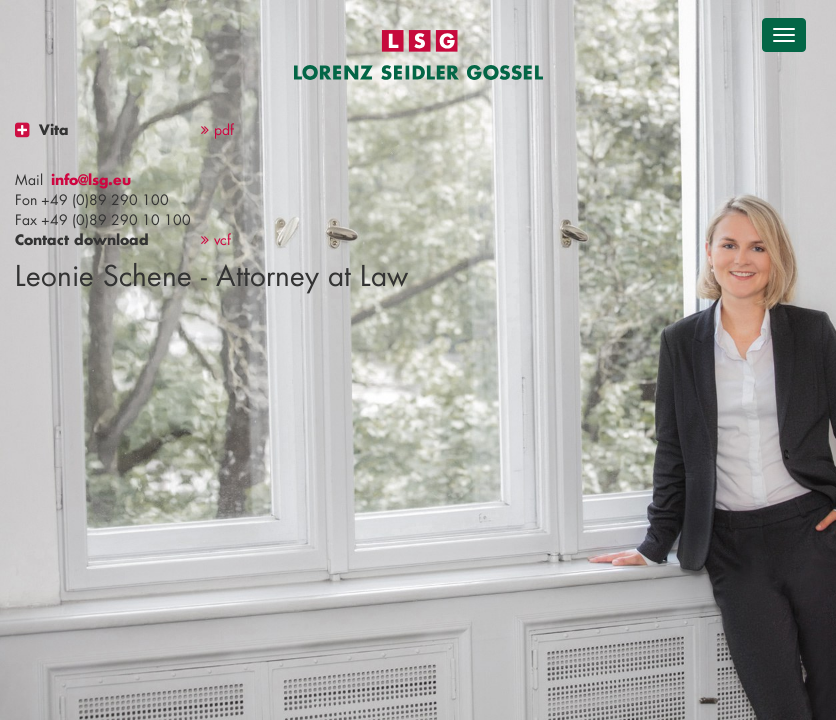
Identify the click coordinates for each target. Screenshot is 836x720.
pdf (217, 129)
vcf (216, 239)
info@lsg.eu (91, 179)
